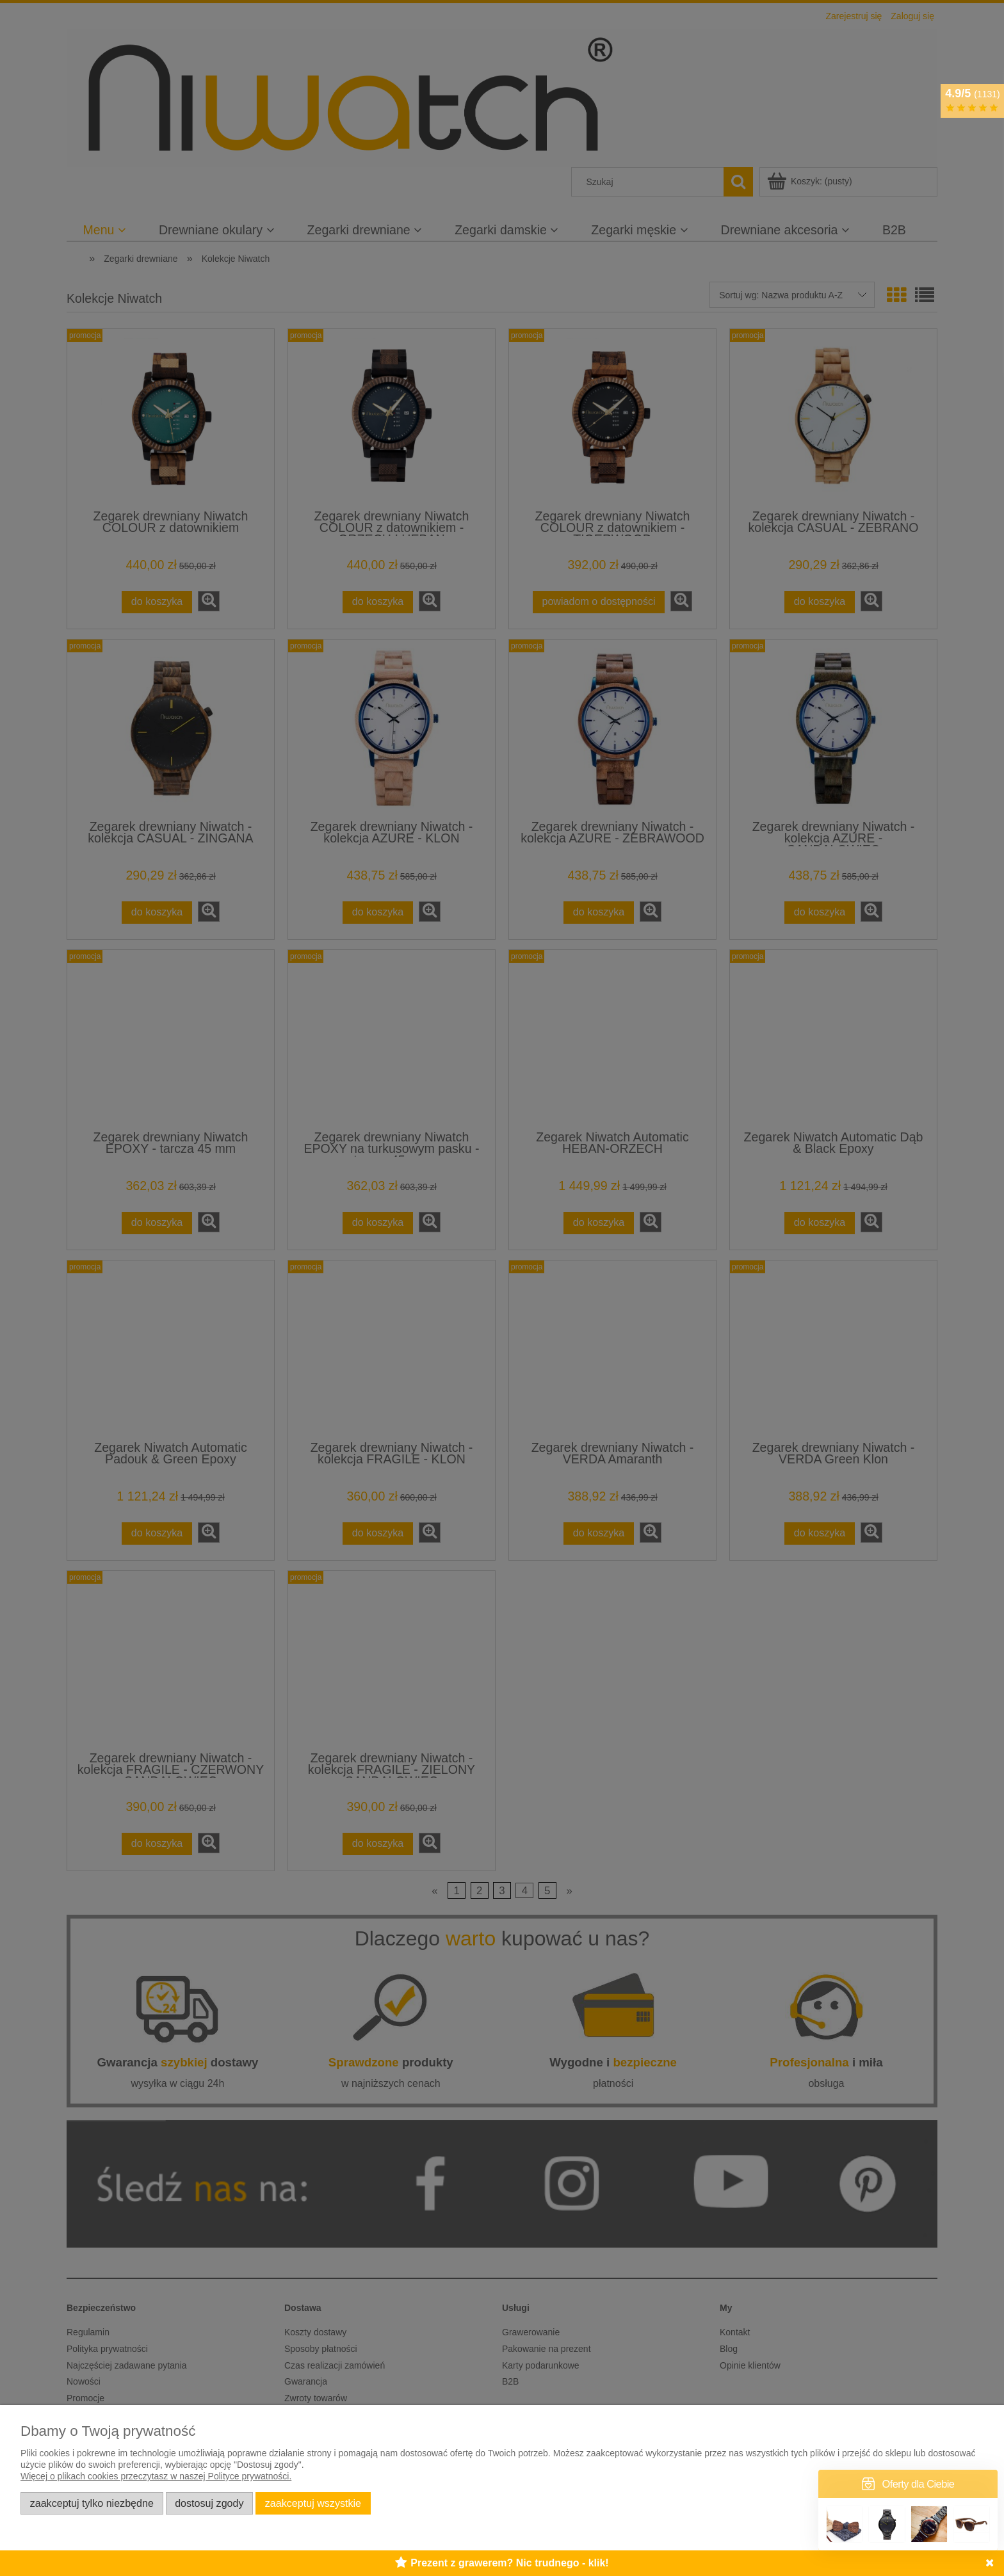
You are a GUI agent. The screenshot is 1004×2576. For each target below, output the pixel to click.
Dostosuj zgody (209, 2503)
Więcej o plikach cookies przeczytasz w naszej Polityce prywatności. (155, 2476)
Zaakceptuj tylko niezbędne (92, 2503)
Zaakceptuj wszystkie (313, 2503)
